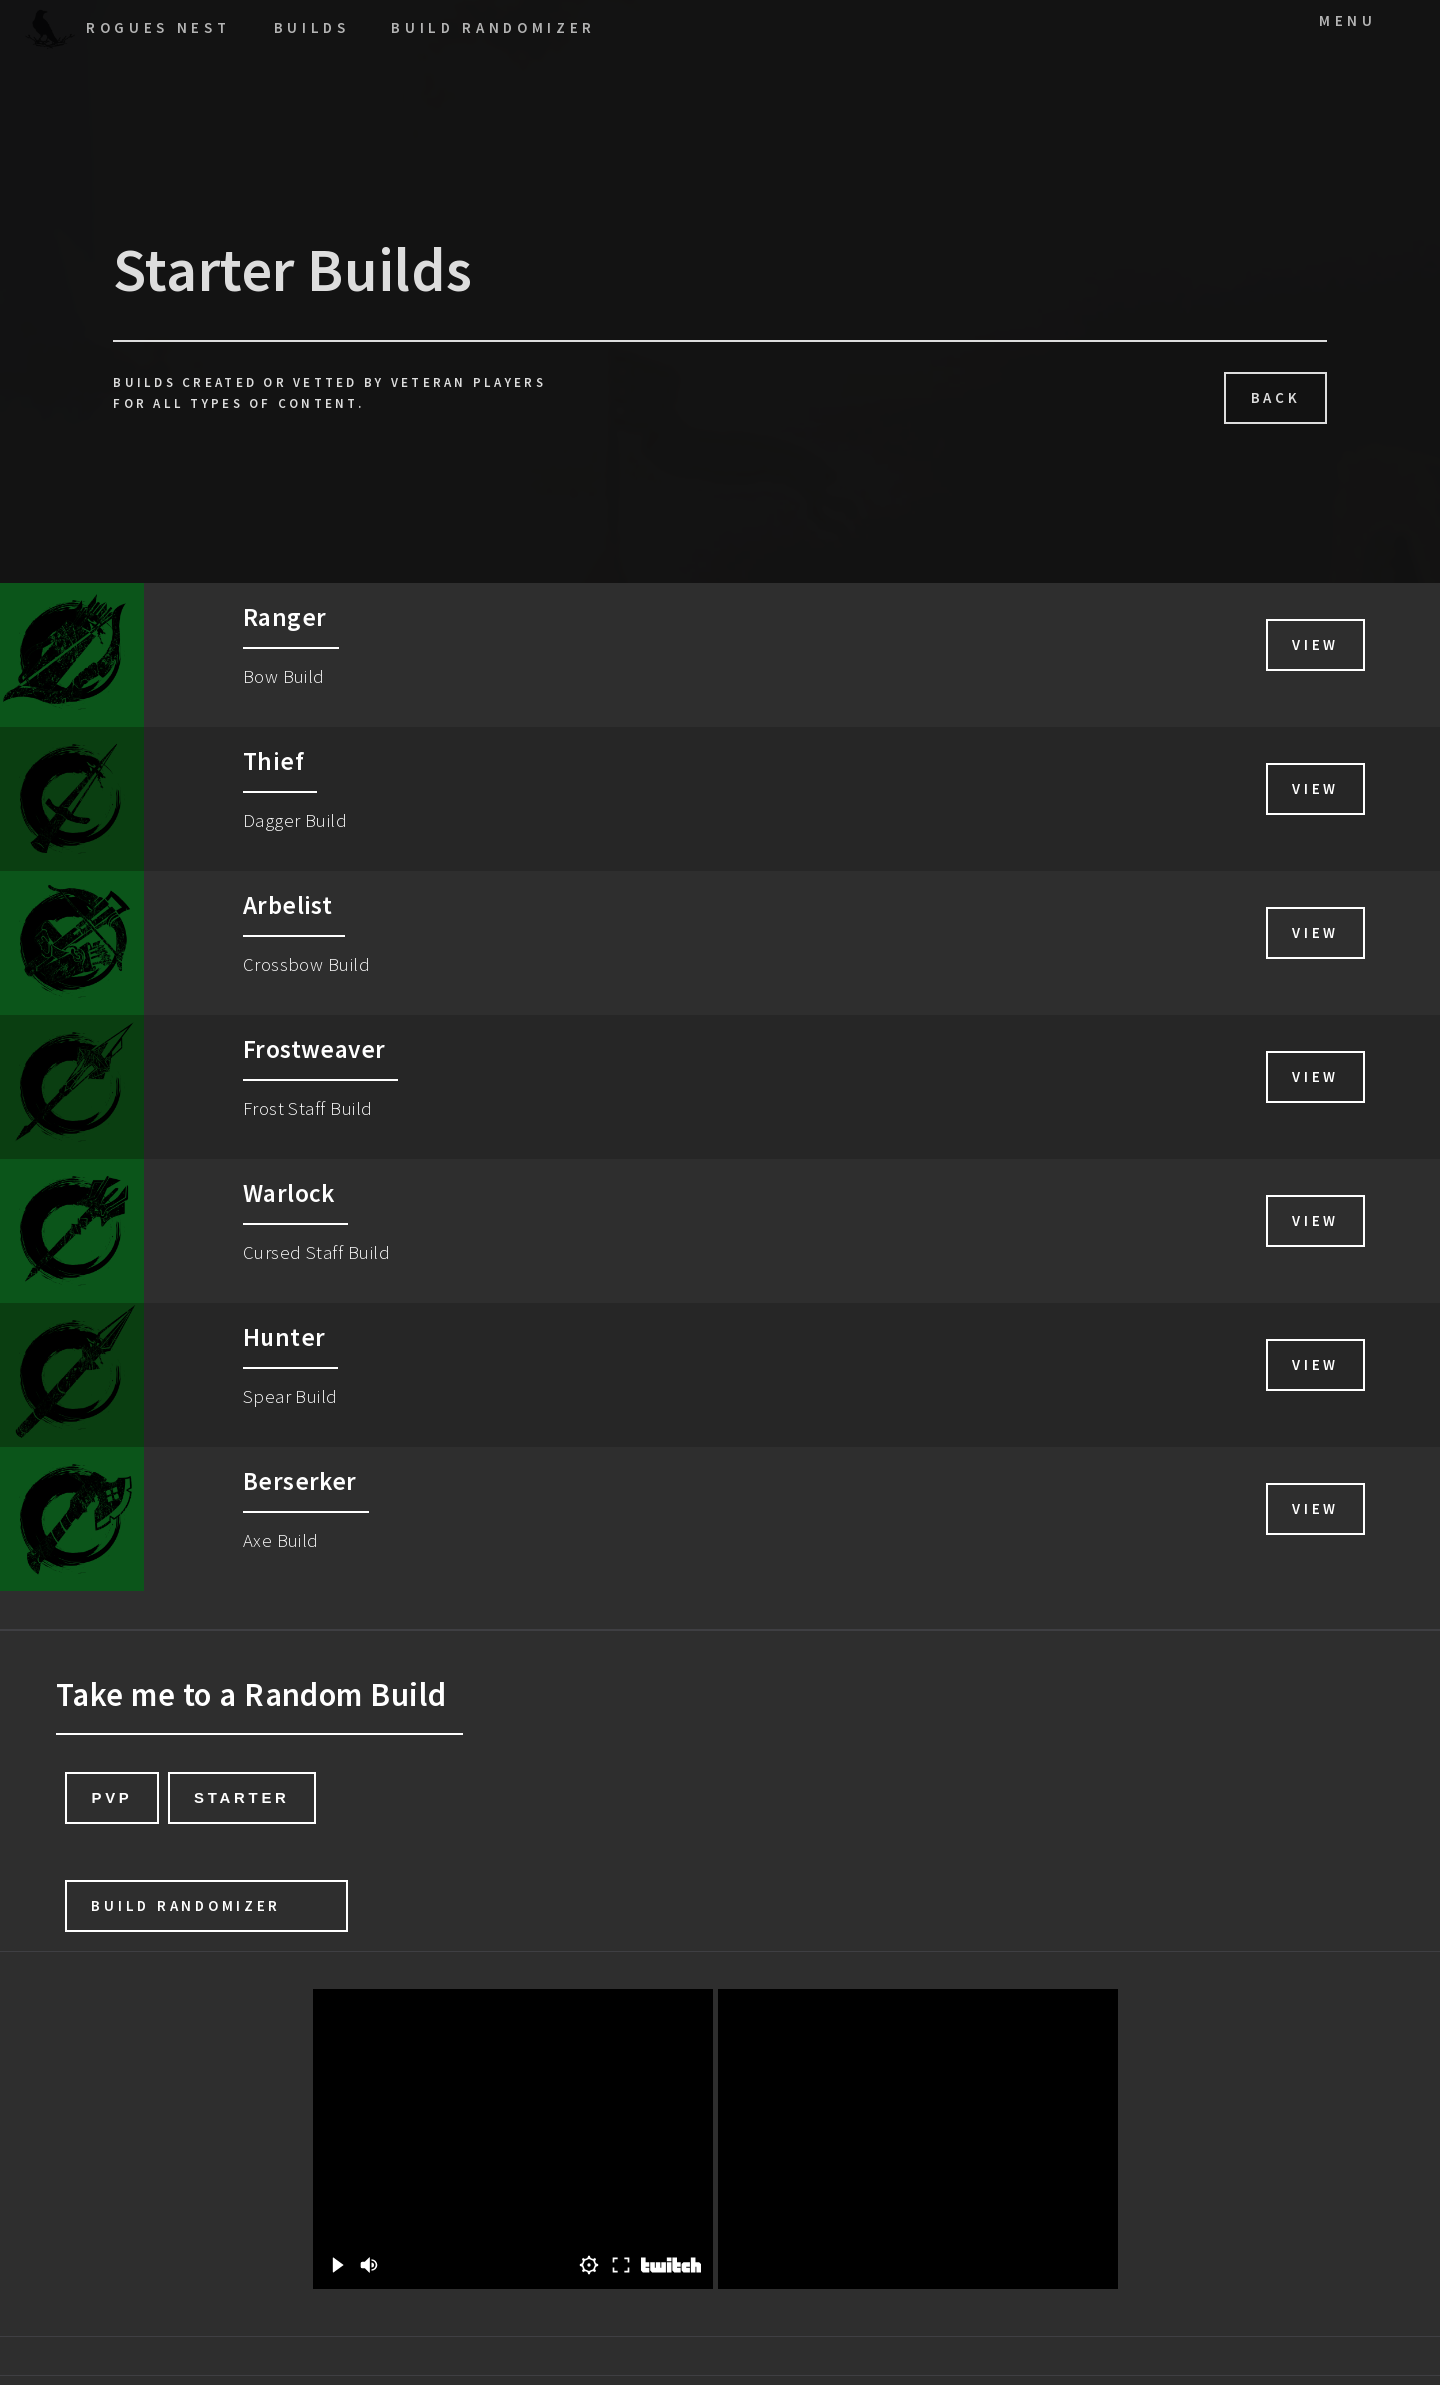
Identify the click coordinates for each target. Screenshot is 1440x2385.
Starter (242, 1797)
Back (1276, 397)
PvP (111, 1797)
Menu (1348, 20)
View (1315, 644)
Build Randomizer (186, 1905)
